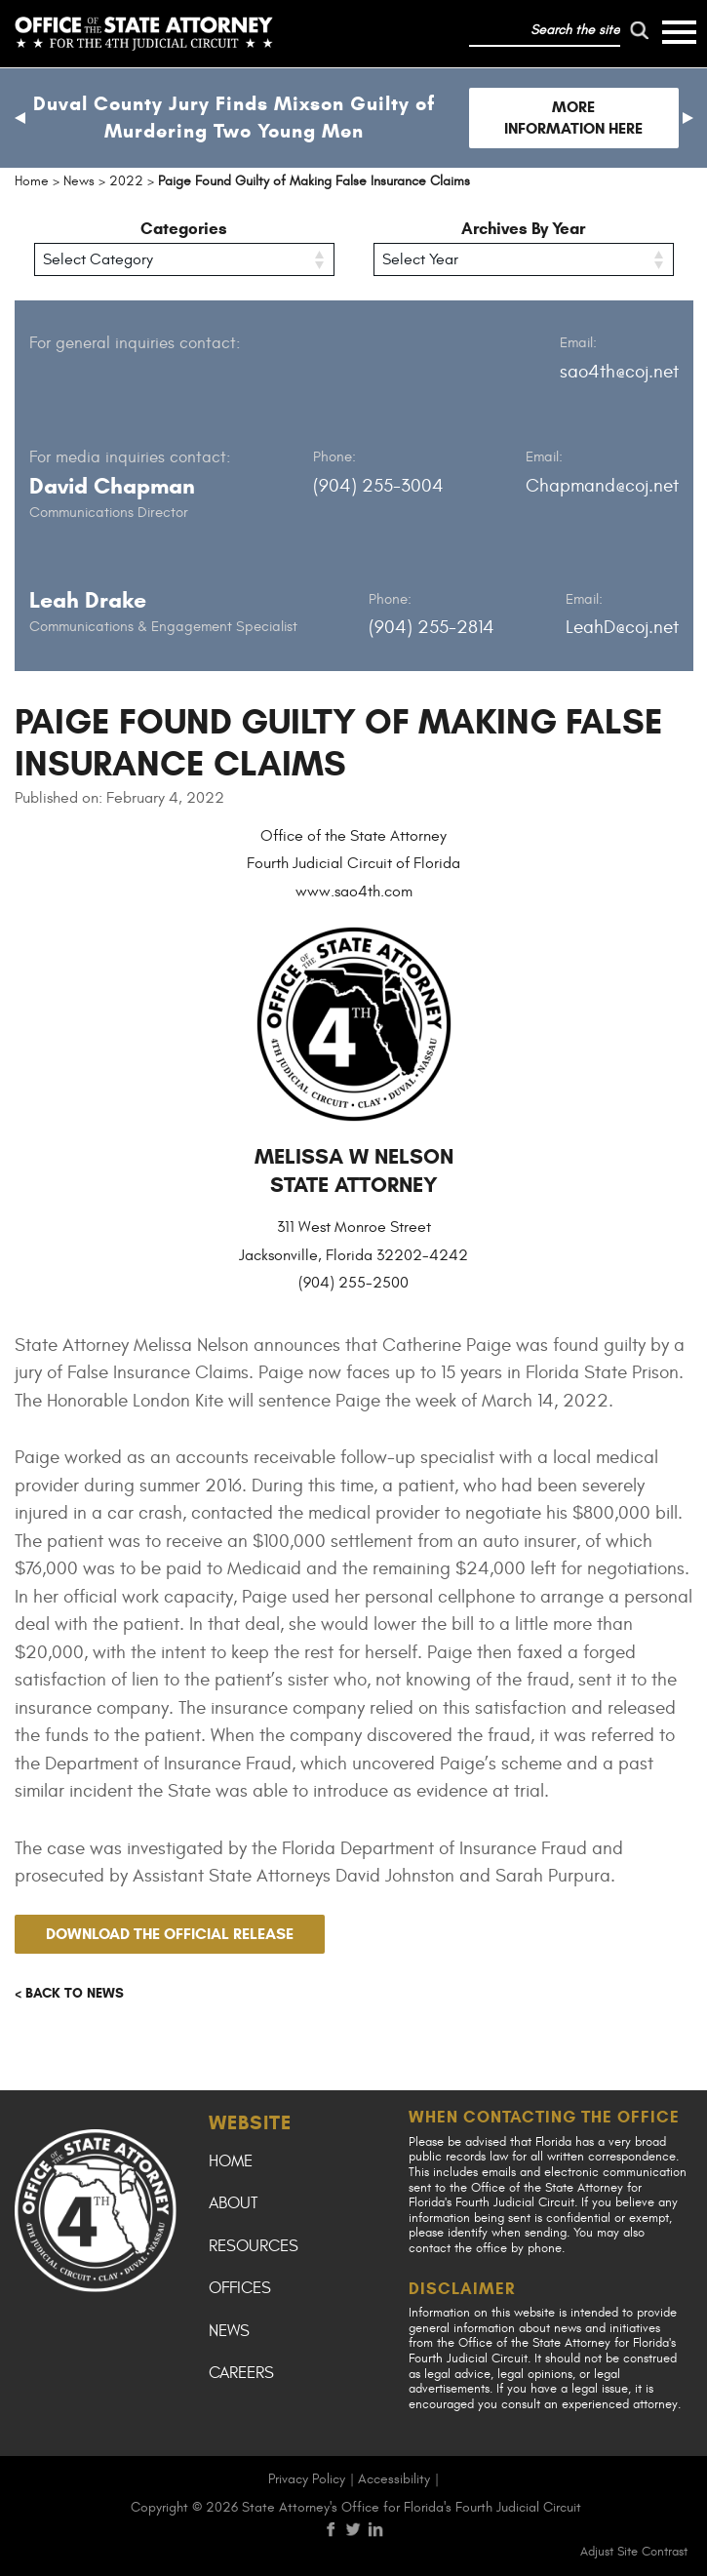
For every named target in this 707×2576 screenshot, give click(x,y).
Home (231, 2161)
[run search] (639, 30)
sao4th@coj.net (619, 371)
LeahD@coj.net (622, 627)
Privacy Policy (306, 2479)
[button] (19, 118)
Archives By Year (523, 228)
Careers (241, 2373)
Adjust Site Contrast (633, 2551)
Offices (240, 2288)
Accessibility (394, 2479)
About (233, 2203)
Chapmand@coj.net (602, 485)
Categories (183, 228)
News (229, 2331)
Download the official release (170, 1933)
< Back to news (69, 1993)
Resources (253, 2246)
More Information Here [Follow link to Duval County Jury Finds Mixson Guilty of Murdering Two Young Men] (573, 118)
